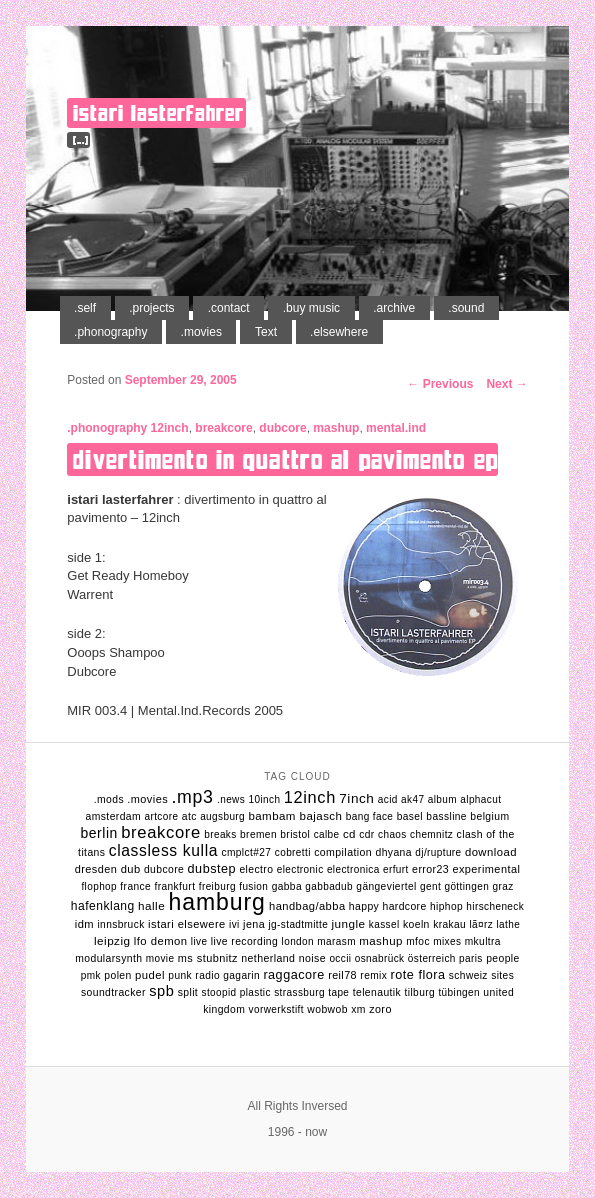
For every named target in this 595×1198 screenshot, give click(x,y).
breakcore (223, 428)
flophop (99, 886)
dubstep (212, 869)
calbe (327, 834)
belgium (489, 816)
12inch (170, 428)
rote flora (418, 975)
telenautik (377, 992)
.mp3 (192, 797)
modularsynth (108, 958)
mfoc (418, 941)
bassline (446, 816)
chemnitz (431, 834)
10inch (264, 799)
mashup (336, 428)
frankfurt (174, 886)
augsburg (222, 816)
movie (160, 958)
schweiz (468, 975)
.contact (229, 308)
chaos (392, 834)
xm (358, 1009)
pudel (150, 975)
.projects (151, 308)
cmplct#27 (246, 852)
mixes (447, 941)
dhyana (393, 852)
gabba (287, 886)
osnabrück (380, 958)
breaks (220, 834)
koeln (416, 924)
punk (180, 975)
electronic (300, 869)
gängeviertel (386, 886)
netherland (268, 958)
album (442, 799)
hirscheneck (495, 906)
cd (349, 834)
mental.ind (396, 428)
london (298, 941)
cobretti (293, 852)
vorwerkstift (276, 1009)
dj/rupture (438, 852)
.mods (109, 799)
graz (503, 886)
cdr (366, 834)
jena (254, 924)
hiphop (446, 906)
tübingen (459, 992)
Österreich (432, 958)
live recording (244, 941)
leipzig (112, 940)
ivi (234, 924)
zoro (380, 1009)
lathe (509, 924)
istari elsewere (187, 924)
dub (131, 869)
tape (338, 992)
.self (85, 308)
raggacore (293, 975)
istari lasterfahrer (158, 113)
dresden (96, 869)
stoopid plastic (236, 992)
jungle (349, 923)
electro (256, 869)
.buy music (311, 308)
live (199, 941)
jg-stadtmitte (298, 924)
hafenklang (103, 906)
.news (231, 799)
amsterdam (114, 816)
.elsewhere (339, 332)
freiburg (217, 886)
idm (84, 924)
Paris (471, 958)
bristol (295, 834)
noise (312, 958)
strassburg (299, 992)
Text (266, 332)
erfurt (396, 869)
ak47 (412, 799)
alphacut (480, 799)
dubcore (282, 428)
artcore (161, 816)
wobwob (327, 1009)
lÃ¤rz (481, 924)
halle (151, 905)
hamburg (216, 902)
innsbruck (120, 924)
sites (502, 975)
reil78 (342, 975)
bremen (258, 834)
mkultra (483, 941)
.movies (201, 332)
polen (117, 975)
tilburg (420, 992)
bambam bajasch (295, 816)
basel (410, 816)
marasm (336, 941)
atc (189, 816)
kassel (384, 924)
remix (373, 975)
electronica (353, 869)
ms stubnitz (208, 958)
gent (430, 886)
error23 (430, 869)
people (503, 958)
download (491, 852)
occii (340, 958)
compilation (343, 852)
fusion (253, 886)
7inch (356, 798)
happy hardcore (388, 906)
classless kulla (163, 850)
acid (388, 799)
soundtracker (113, 992)
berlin (98, 833)
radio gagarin (227, 975)
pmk (91, 975)
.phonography (110, 332)
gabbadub (329, 886)
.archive (394, 308)
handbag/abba (307, 906)
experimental (486, 869)
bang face (370, 816)
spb (161, 991)
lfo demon (161, 941)
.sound (466, 308)
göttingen (466, 886)
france (135, 886)
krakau (449, 924)
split (188, 992)
